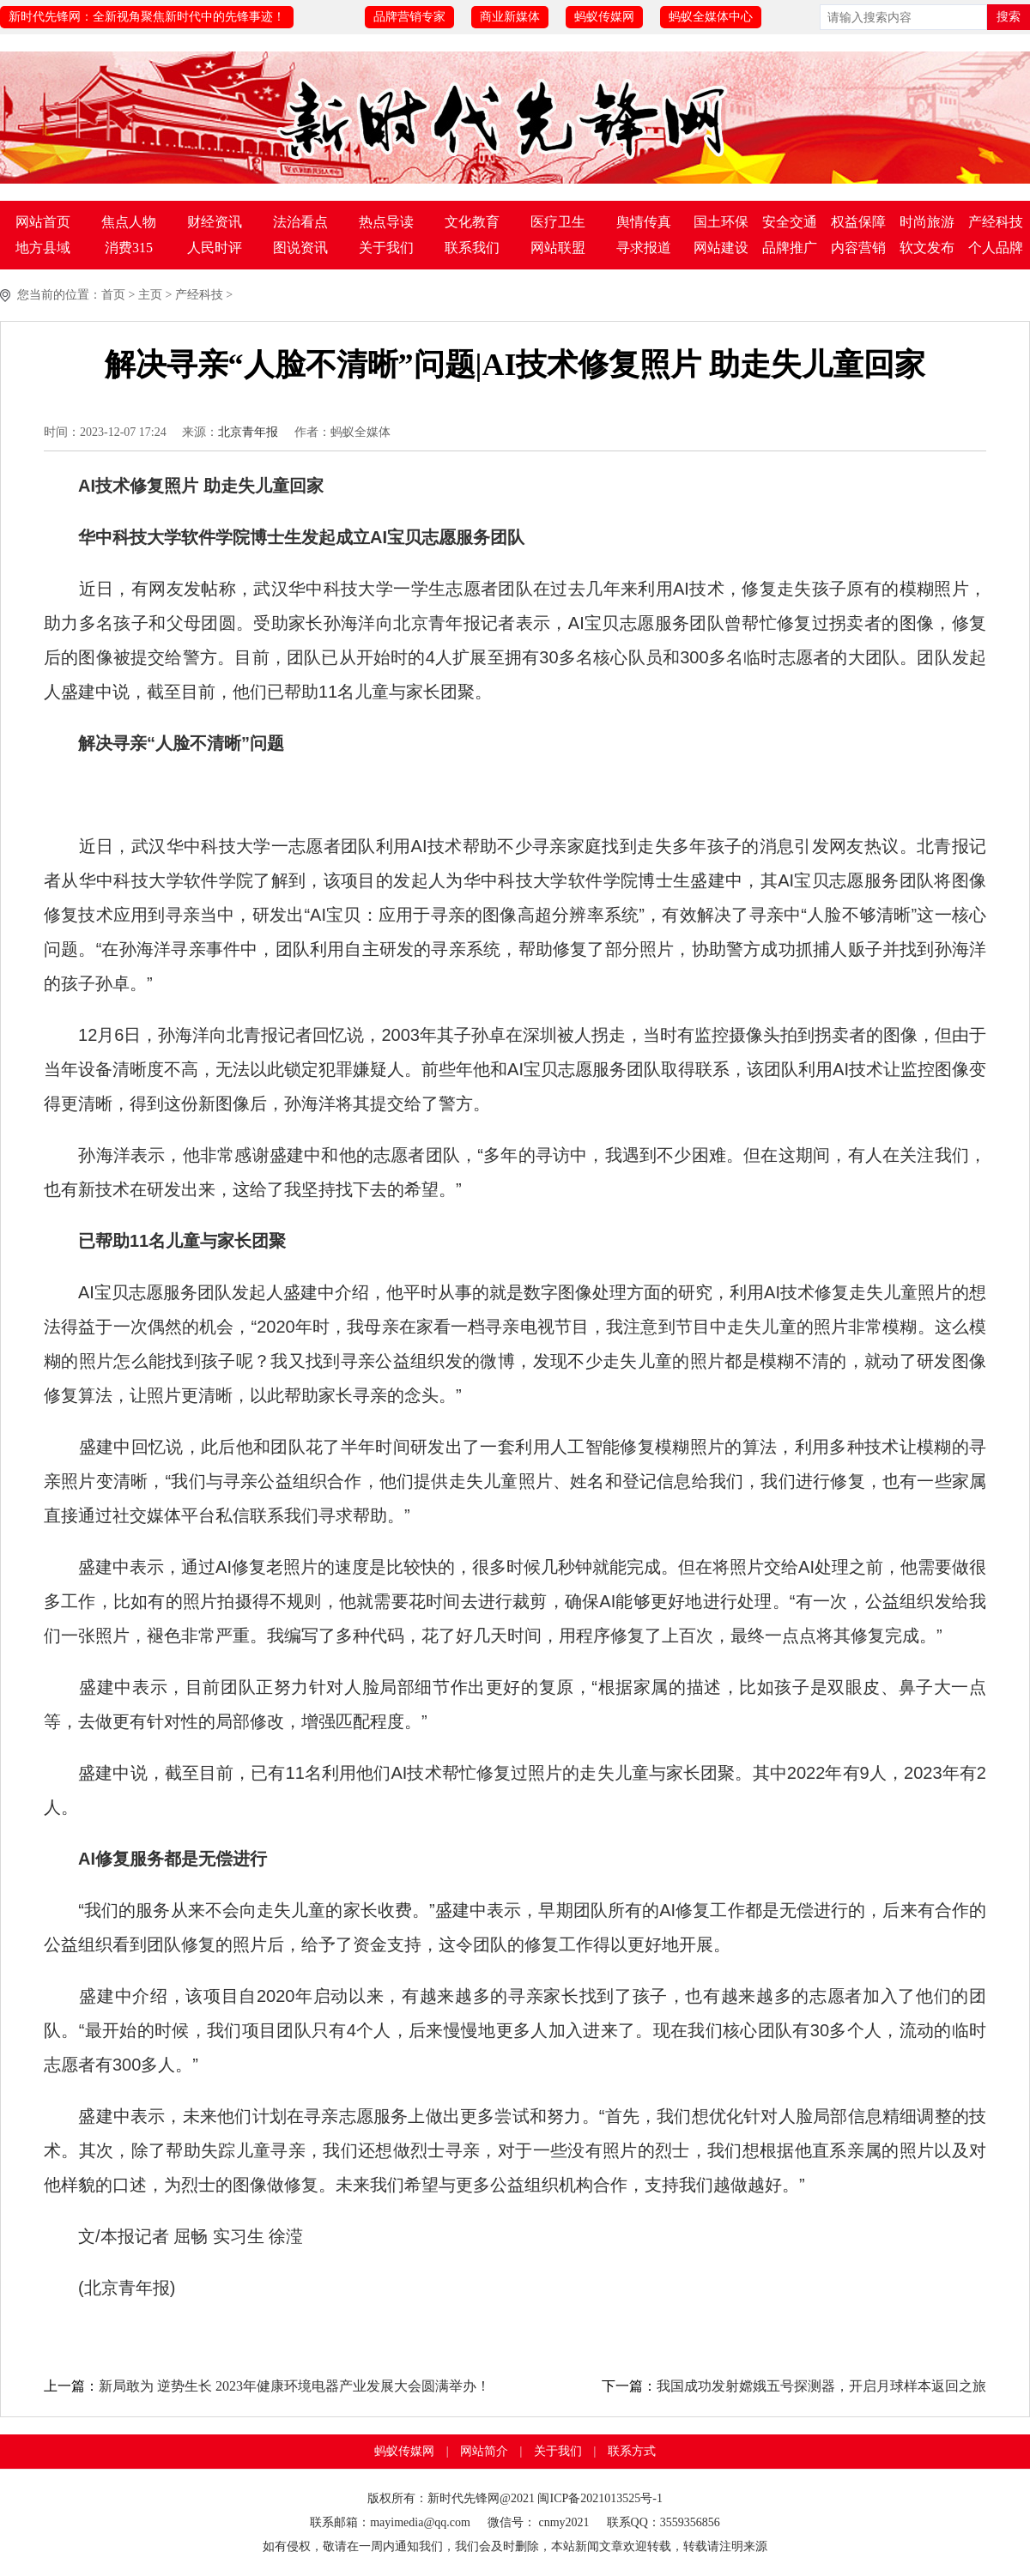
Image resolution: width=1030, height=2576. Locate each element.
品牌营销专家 (409, 16)
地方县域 (42, 247)
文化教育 (472, 222)
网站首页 (42, 222)
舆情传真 (643, 222)
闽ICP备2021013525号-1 (599, 2498)
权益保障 (858, 222)
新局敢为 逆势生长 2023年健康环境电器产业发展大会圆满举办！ (294, 2386)
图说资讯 (300, 247)
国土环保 (721, 222)
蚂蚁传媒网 (604, 16)
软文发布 (927, 247)
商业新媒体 (510, 16)
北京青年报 (248, 432)
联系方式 (632, 2451)
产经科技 (995, 222)
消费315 (129, 247)
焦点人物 (128, 222)
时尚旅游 (927, 222)
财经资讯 (214, 222)
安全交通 (789, 222)
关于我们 (386, 247)
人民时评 (214, 247)
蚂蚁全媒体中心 (711, 16)
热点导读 (386, 222)
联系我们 (472, 247)
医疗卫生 (557, 222)
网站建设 (721, 247)
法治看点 (300, 222)
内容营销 (858, 247)
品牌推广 (789, 247)
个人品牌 (995, 247)
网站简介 (484, 2451)
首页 (113, 294)
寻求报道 (643, 247)
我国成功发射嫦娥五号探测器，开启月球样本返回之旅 (821, 2386)
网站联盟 (557, 247)
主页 (150, 294)
